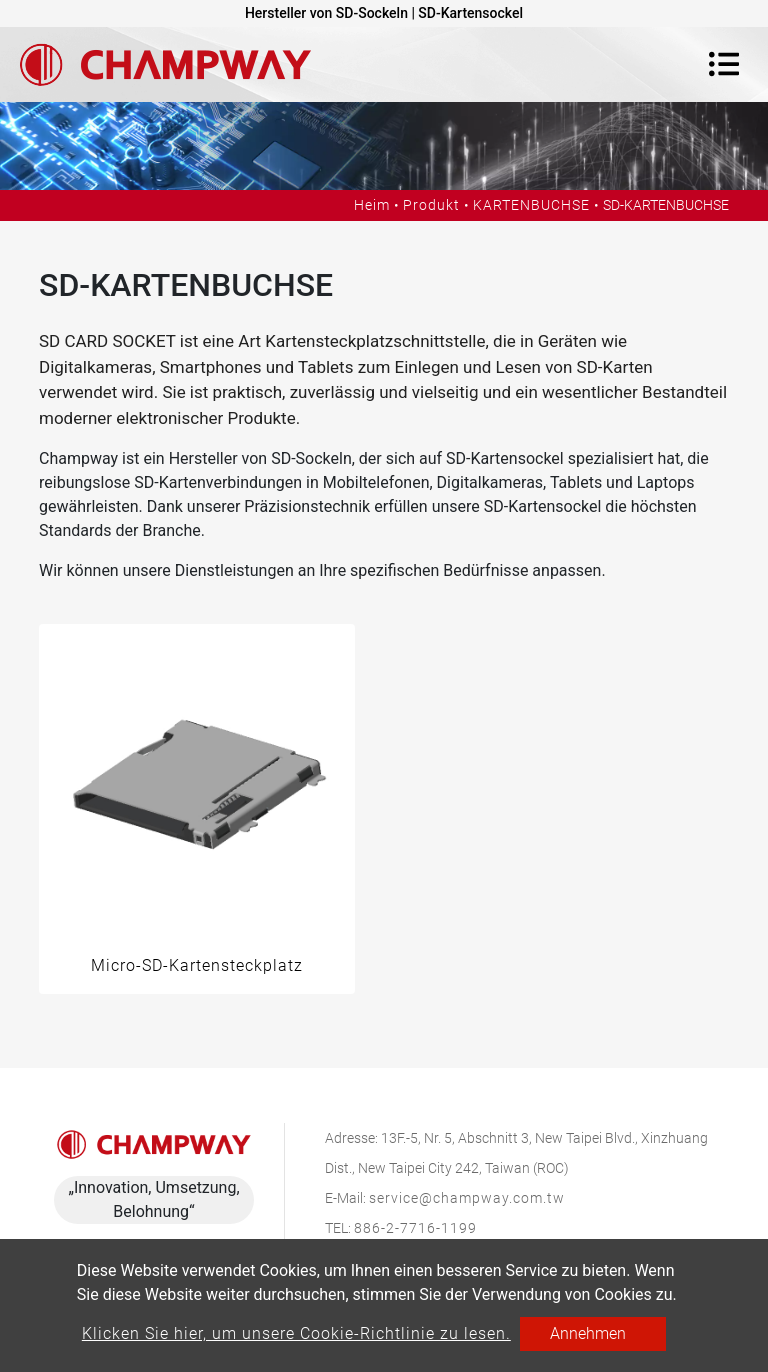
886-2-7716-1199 (415, 1228)
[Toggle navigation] (724, 64)
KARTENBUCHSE (531, 205)
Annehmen (588, 1333)
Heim (372, 205)
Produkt (431, 205)
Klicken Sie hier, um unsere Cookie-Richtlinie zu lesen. (296, 1333)
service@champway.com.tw (467, 1198)
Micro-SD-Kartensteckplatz (197, 965)
